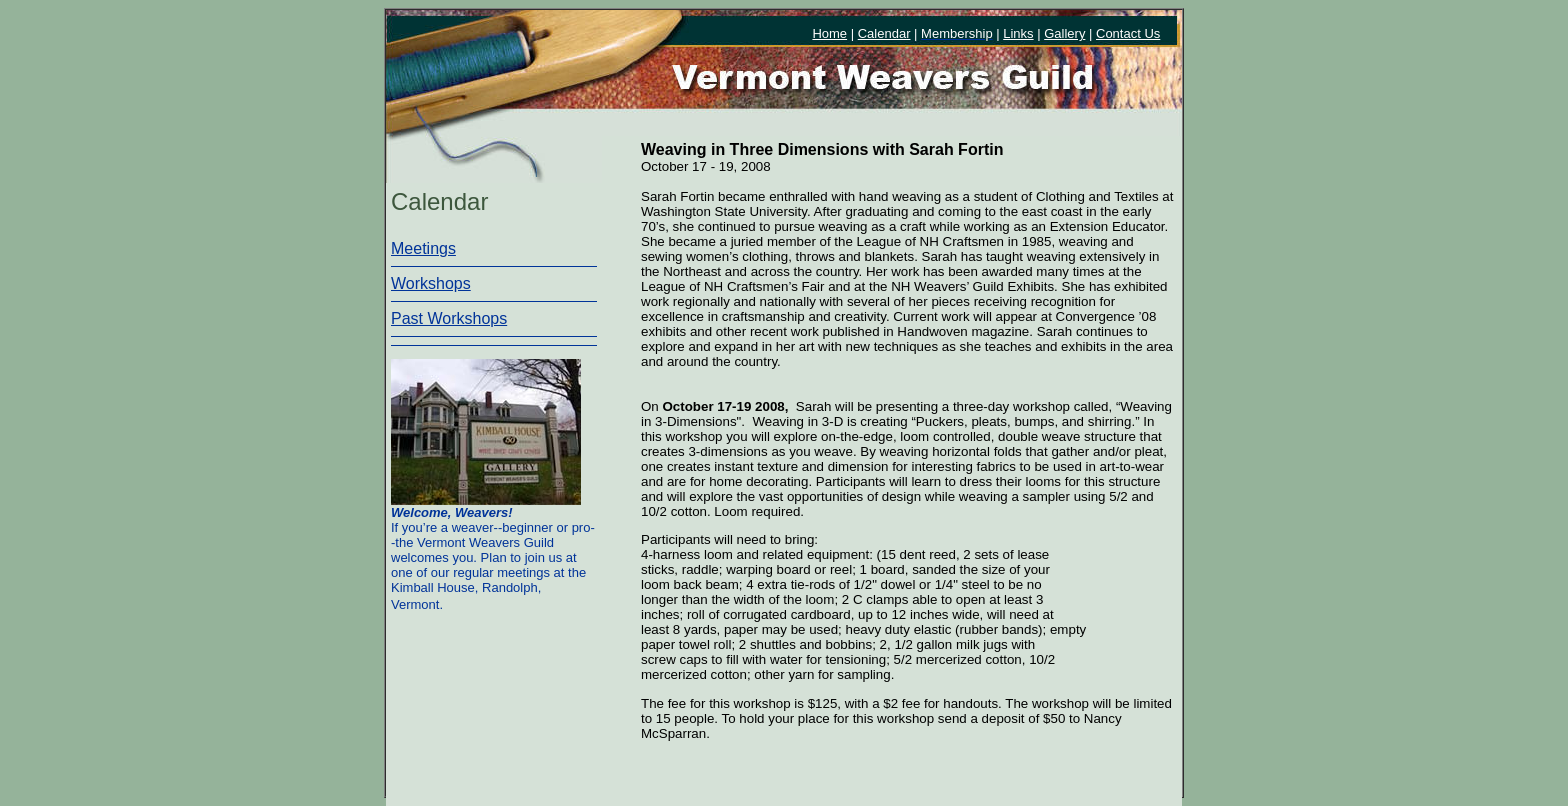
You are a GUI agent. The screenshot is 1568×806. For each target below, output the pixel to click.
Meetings (423, 248)
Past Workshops (449, 318)
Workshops (431, 283)
